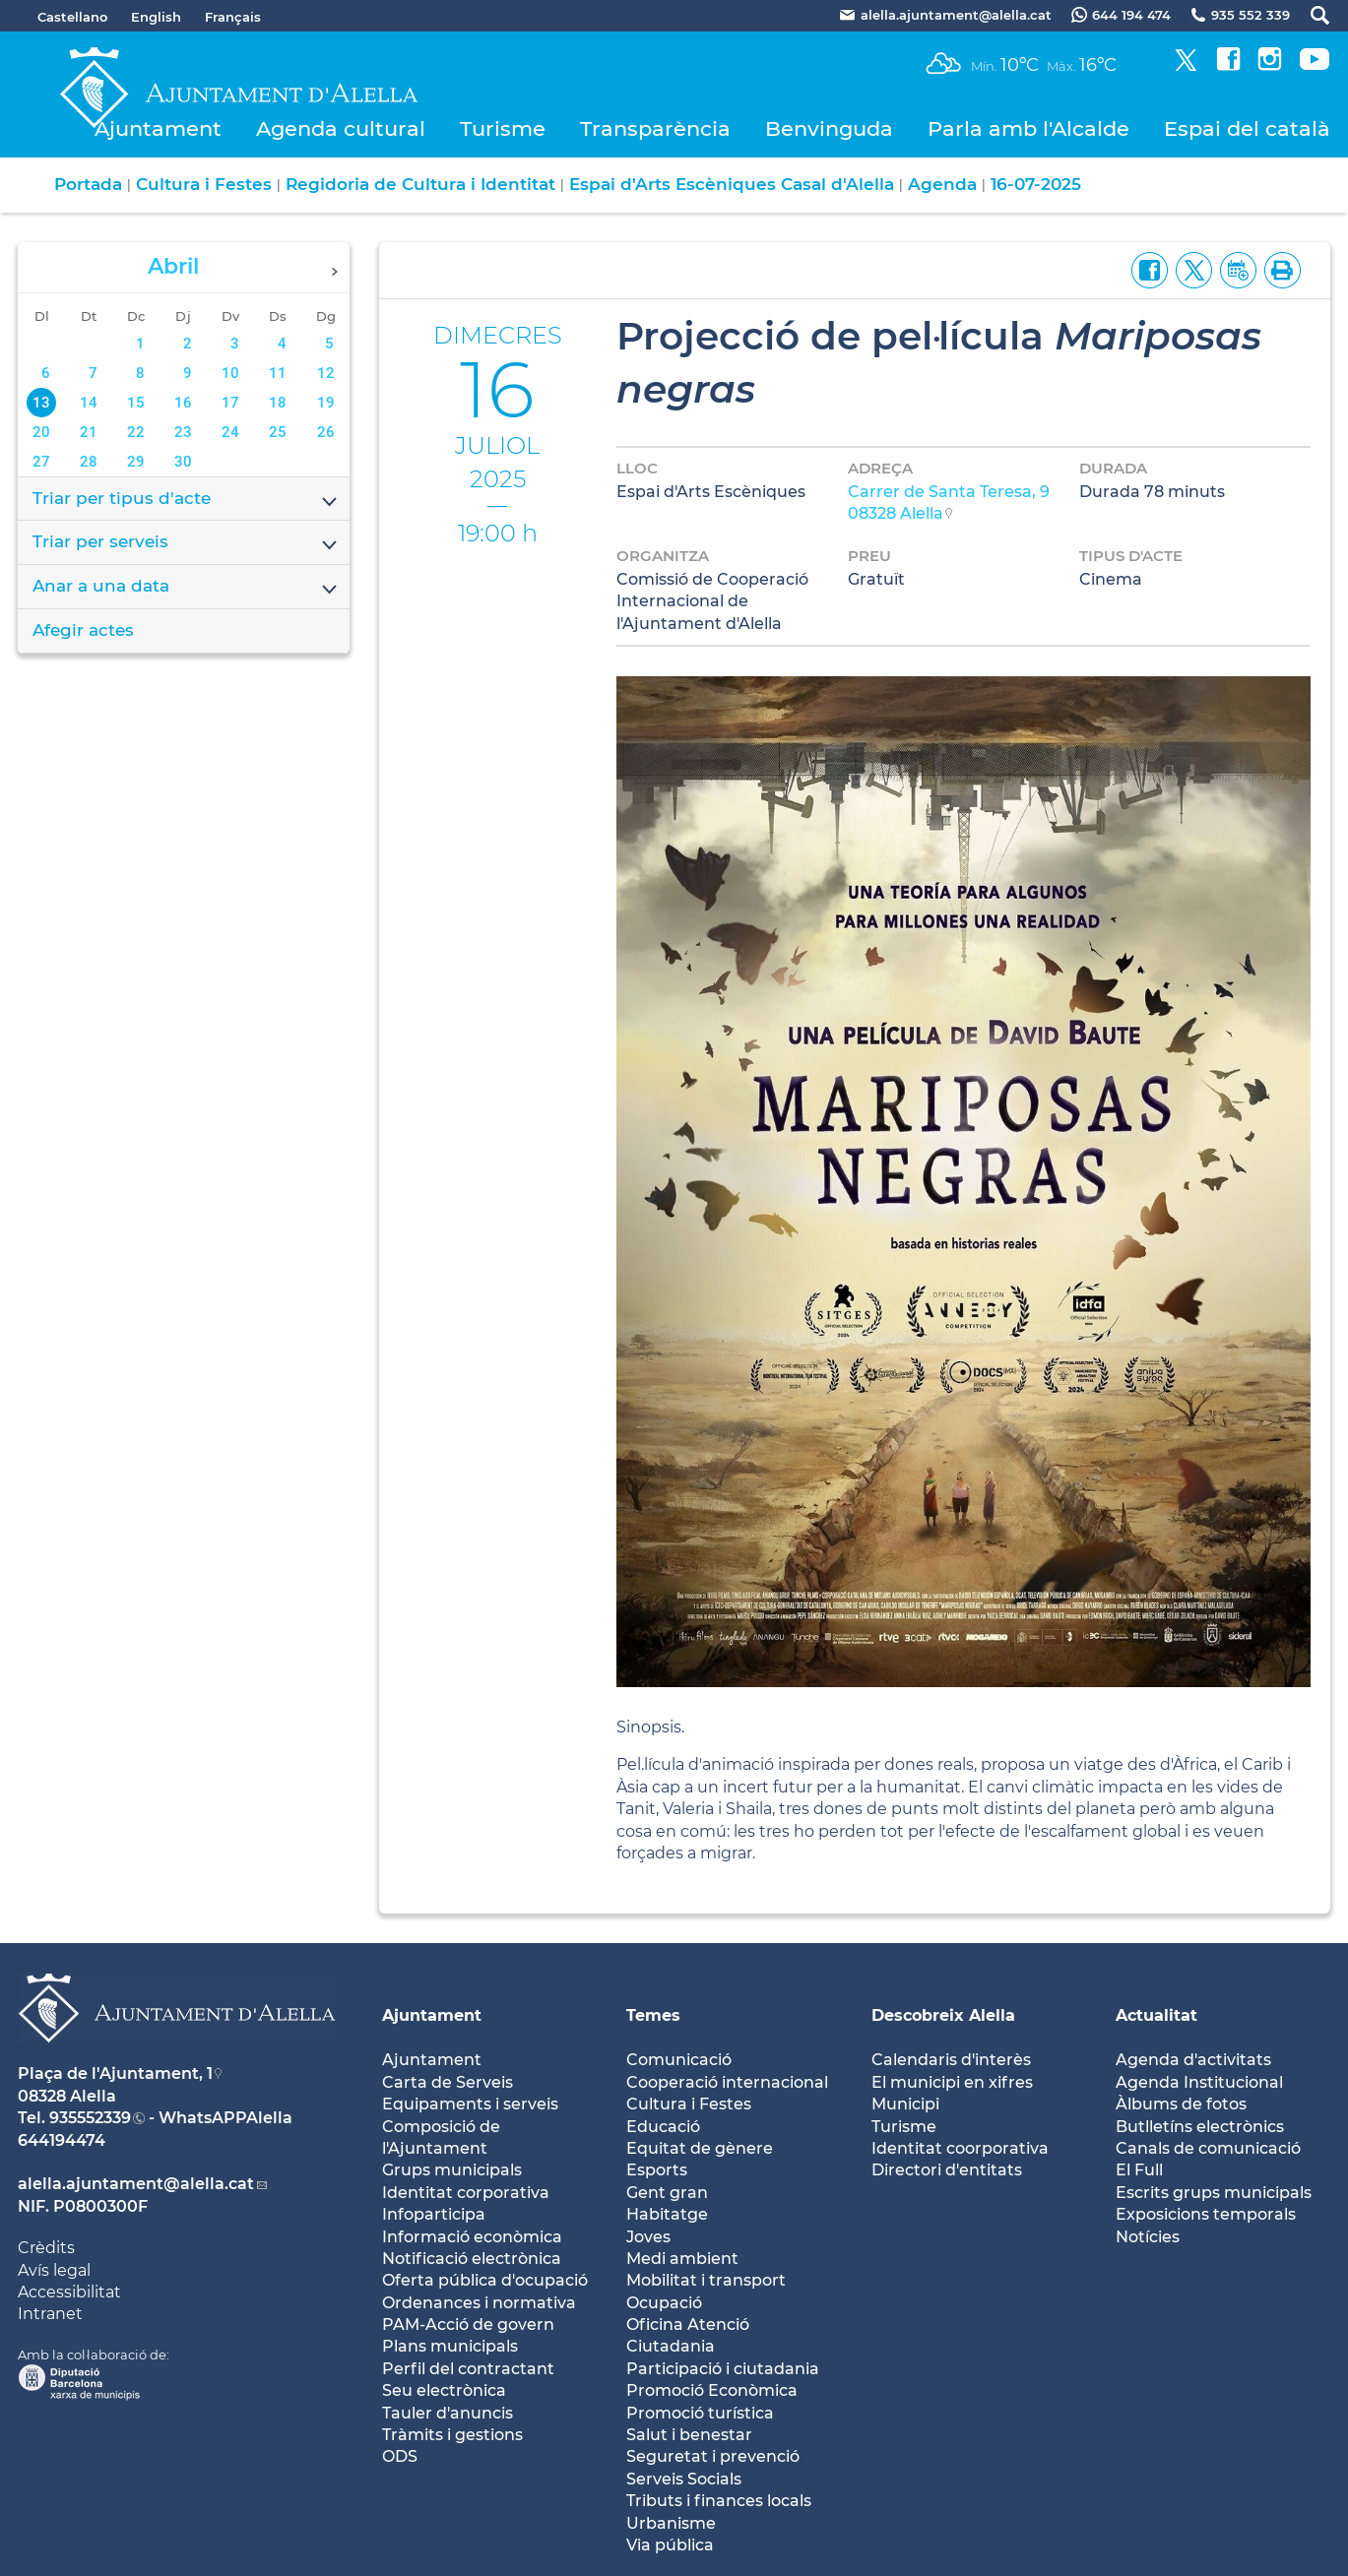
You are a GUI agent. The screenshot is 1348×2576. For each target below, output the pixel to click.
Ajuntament (158, 128)
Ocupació (664, 2302)
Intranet (50, 2313)
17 (230, 402)
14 (88, 402)
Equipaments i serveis (470, 2104)
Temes (653, 2015)
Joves (648, 2237)
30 (183, 462)
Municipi (905, 2104)
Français (233, 17)
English (156, 17)
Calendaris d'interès (951, 2059)
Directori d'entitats (946, 2170)
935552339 (90, 2117)
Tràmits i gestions (452, 2434)
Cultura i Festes (204, 184)
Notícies (1148, 2237)
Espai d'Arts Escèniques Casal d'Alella (731, 184)
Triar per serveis (186, 543)
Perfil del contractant (468, 2368)
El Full (1139, 2170)
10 (230, 373)
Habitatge (667, 2214)
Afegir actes (83, 630)
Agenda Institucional (1199, 2082)
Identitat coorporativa (960, 2148)
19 (326, 402)
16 (183, 402)
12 (326, 373)
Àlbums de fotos (1181, 2104)
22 (136, 432)
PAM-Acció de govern (468, 2324)
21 (88, 432)
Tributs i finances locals (718, 2500)
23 (183, 432)
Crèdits (46, 2247)
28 (88, 462)
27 (41, 462)
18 (278, 402)
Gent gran (667, 2192)
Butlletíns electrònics (1200, 2126)
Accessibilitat (69, 2292)
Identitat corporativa (465, 2192)
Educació (663, 2126)
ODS (399, 2456)
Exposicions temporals (1206, 2214)
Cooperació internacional (727, 2082)
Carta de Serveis (447, 2082)
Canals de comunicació (1208, 2148)
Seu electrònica (444, 2390)
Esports (656, 2170)
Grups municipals (452, 2170)
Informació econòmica (472, 2237)
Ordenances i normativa (479, 2302)
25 (278, 432)
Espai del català (1247, 128)
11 (278, 373)
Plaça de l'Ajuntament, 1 (115, 2073)
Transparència (655, 128)
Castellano (72, 17)
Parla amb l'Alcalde (1028, 128)
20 (41, 432)
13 (41, 402)
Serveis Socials (683, 2479)
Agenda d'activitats (1193, 2059)
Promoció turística (700, 2413)
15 (136, 402)
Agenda (942, 184)
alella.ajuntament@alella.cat (136, 2183)
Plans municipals (450, 2346)
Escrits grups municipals (1214, 2192)
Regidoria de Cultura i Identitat (420, 184)
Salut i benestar (689, 2434)
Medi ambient (682, 2258)
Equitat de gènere (699, 2148)
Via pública (670, 2545)
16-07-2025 (1036, 184)
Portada (88, 184)
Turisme (503, 128)
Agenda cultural (340, 128)
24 (230, 432)
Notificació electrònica (471, 2258)
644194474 (61, 2140)
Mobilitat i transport (706, 2280)
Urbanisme (671, 2523)
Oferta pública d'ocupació (485, 2280)
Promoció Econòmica (712, 2390)
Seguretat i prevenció (713, 2456)
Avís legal (54, 2270)
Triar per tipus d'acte (186, 500)
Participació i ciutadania (722, 2368)
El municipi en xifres (952, 2082)
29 (136, 462)
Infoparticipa (433, 2214)
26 (326, 432)
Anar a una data (186, 587)
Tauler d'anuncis (447, 2413)
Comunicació (679, 2059)
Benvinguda (829, 128)
